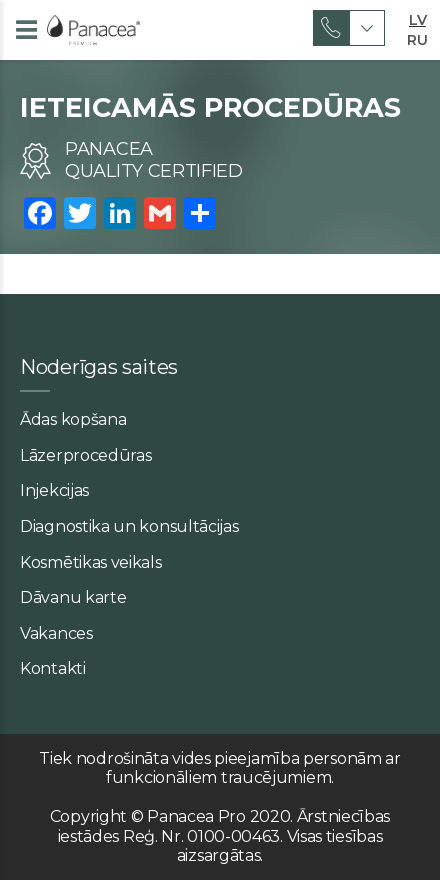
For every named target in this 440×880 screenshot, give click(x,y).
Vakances (56, 633)
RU (417, 38)
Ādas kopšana (73, 419)
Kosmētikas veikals (91, 562)
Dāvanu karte (73, 597)
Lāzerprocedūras (86, 455)
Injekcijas (54, 490)
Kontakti (53, 668)
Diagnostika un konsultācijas (129, 526)
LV (417, 18)
